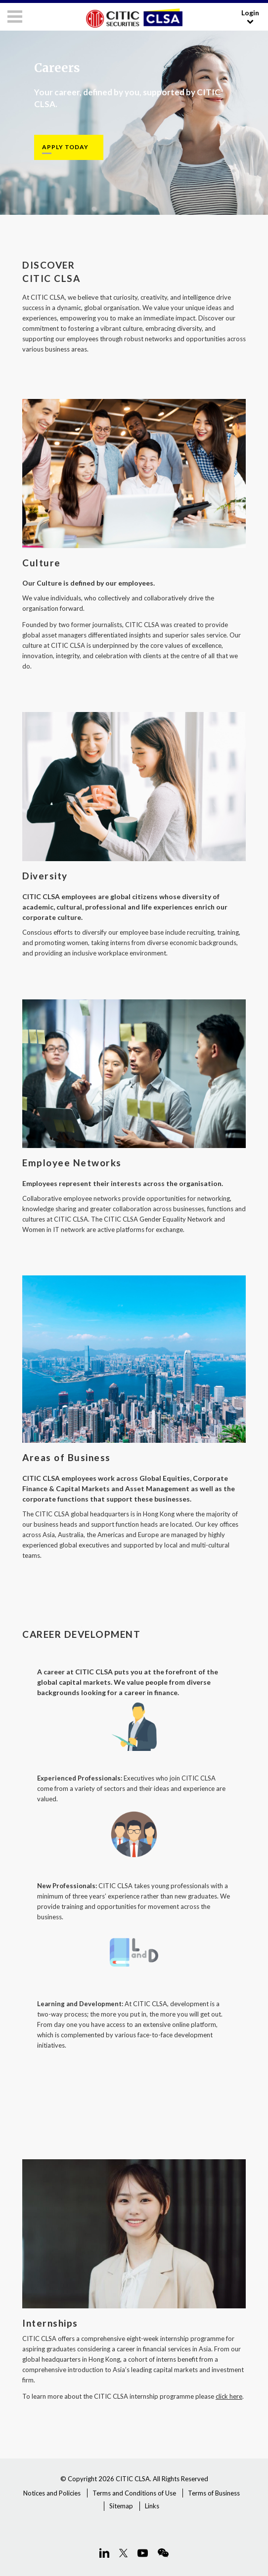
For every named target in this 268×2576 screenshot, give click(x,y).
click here (229, 2396)
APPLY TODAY (65, 147)
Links (152, 2506)
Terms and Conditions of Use (134, 2493)
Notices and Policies (52, 2493)
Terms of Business (214, 2493)
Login (250, 16)
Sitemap (121, 2506)
